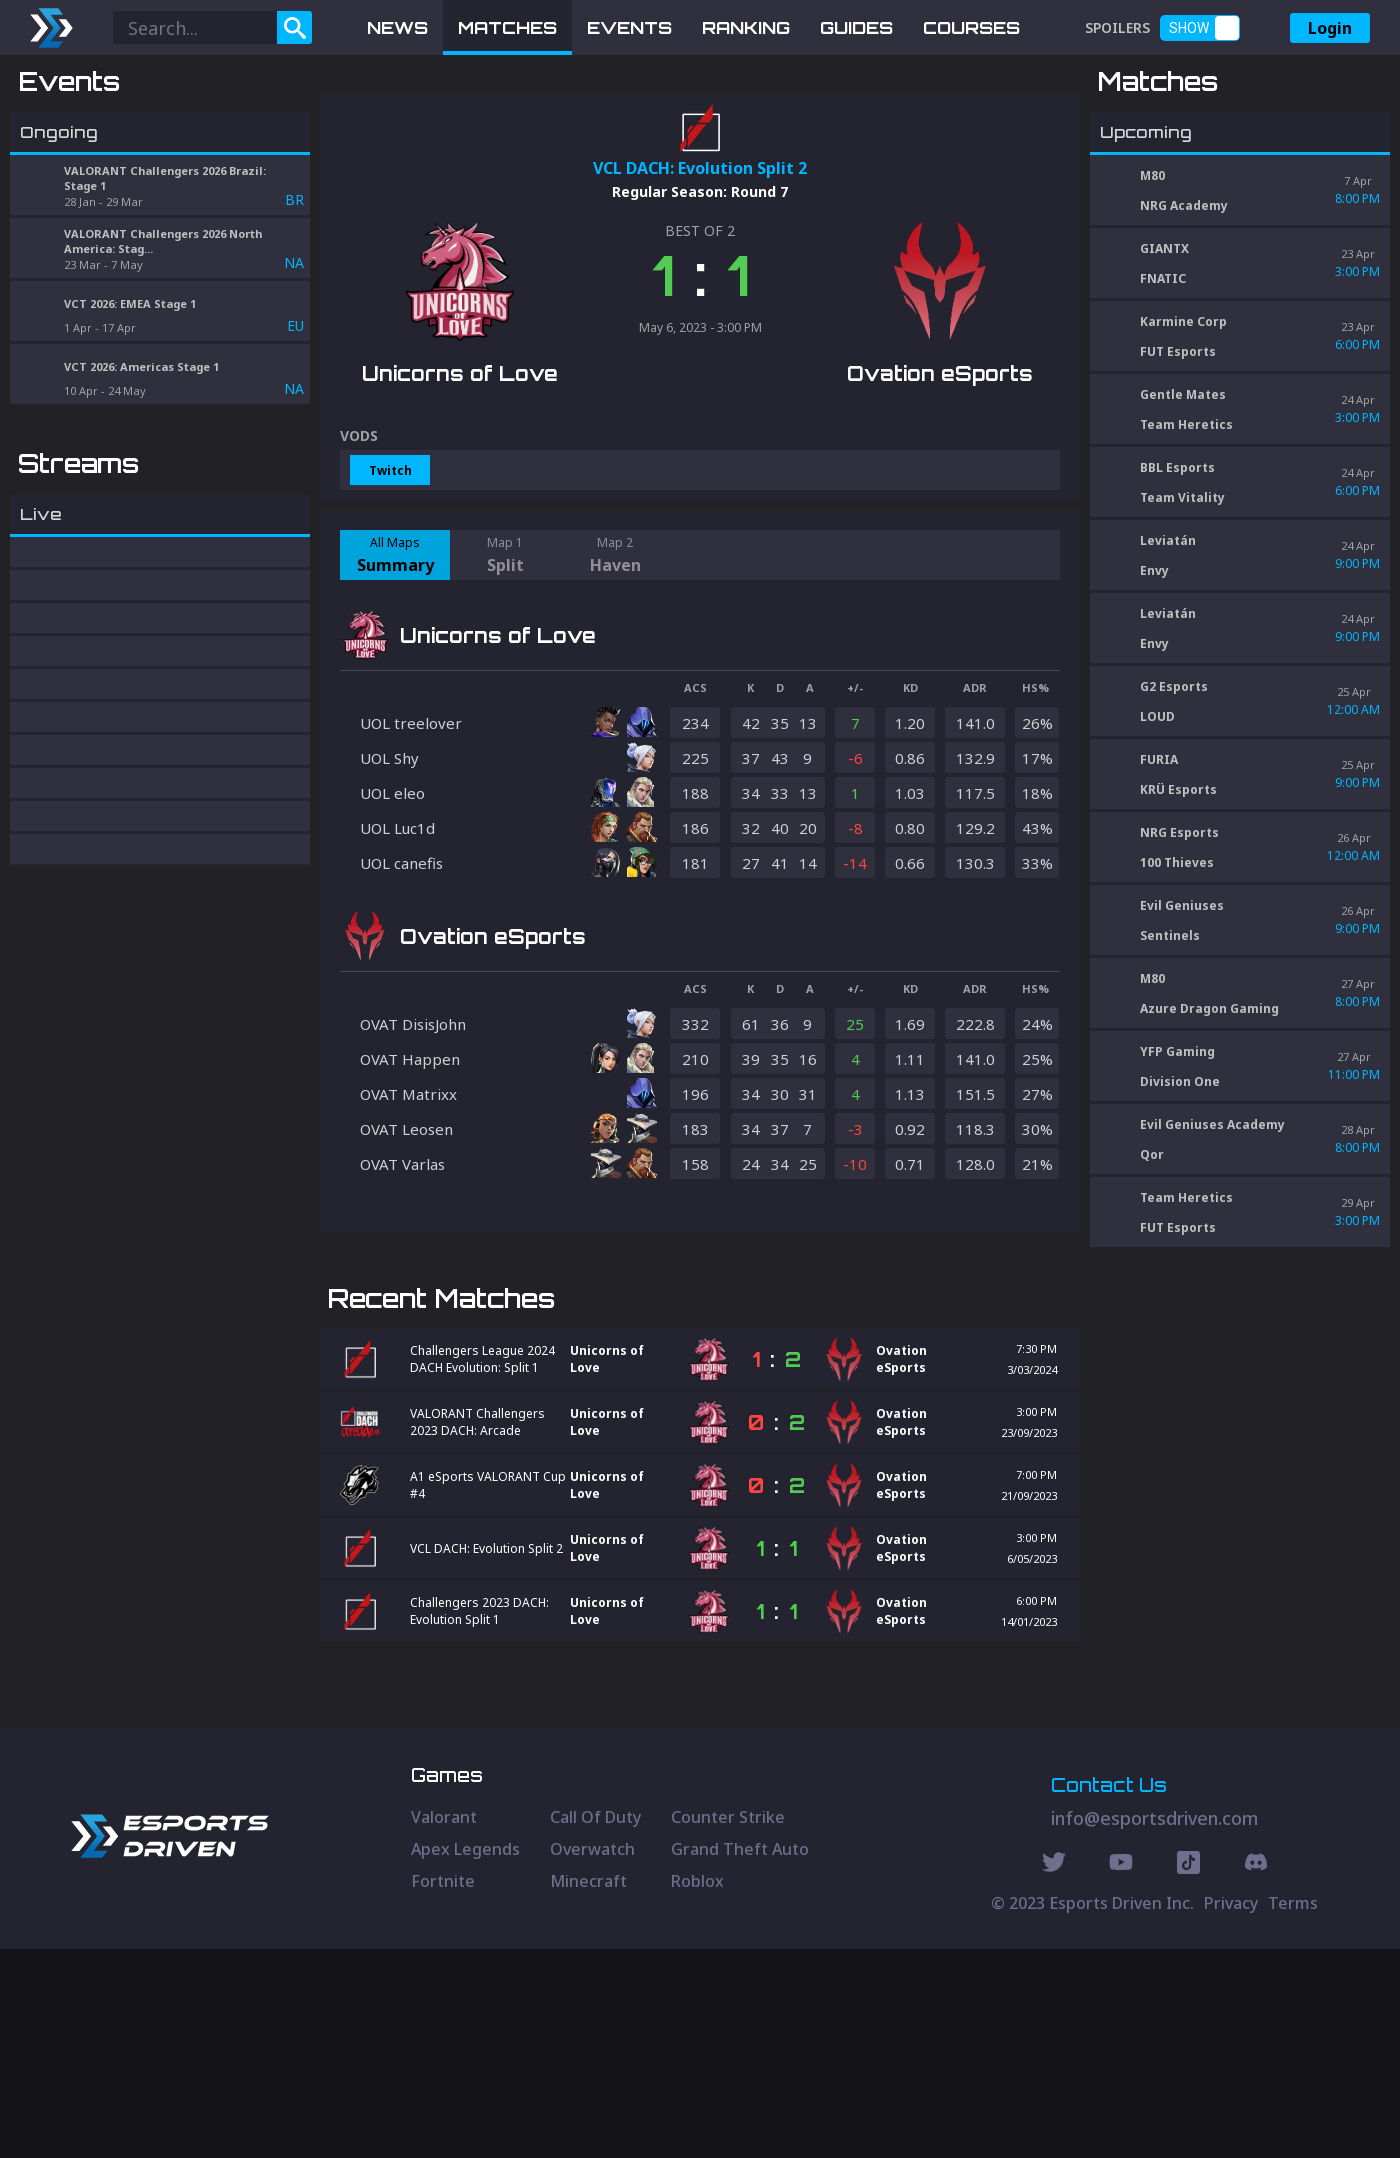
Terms (1293, 2112)
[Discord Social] (1188, 2074)
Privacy (1231, 2112)
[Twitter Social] (1054, 2074)
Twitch (390, 574)
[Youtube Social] (1121, 2074)
